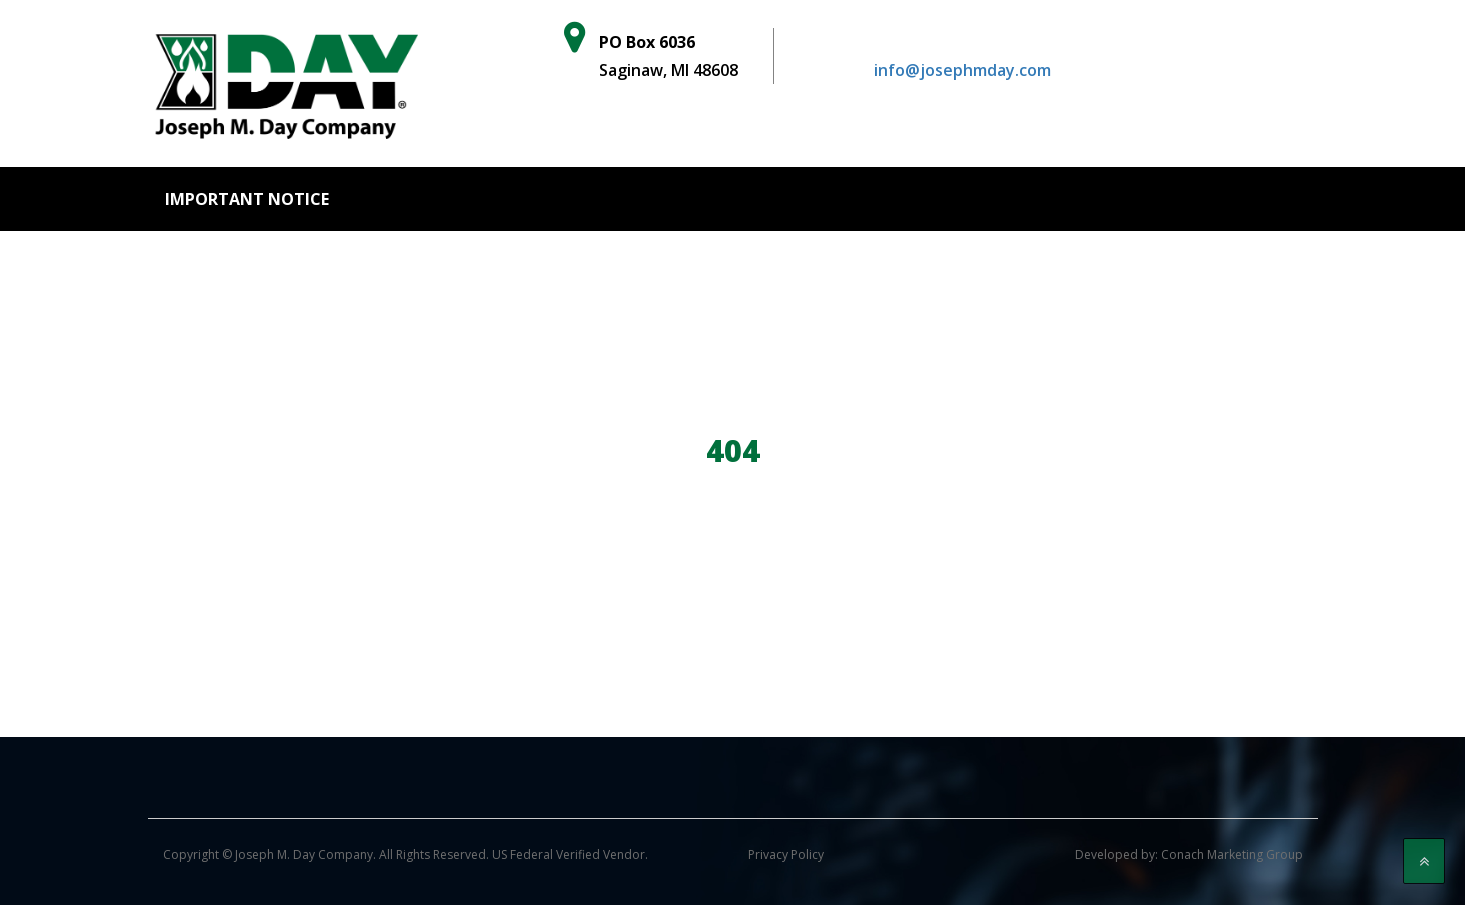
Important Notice (247, 199)
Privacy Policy (786, 854)
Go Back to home (733, 540)
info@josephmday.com (962, 70)
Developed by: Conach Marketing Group (1189, 854)
